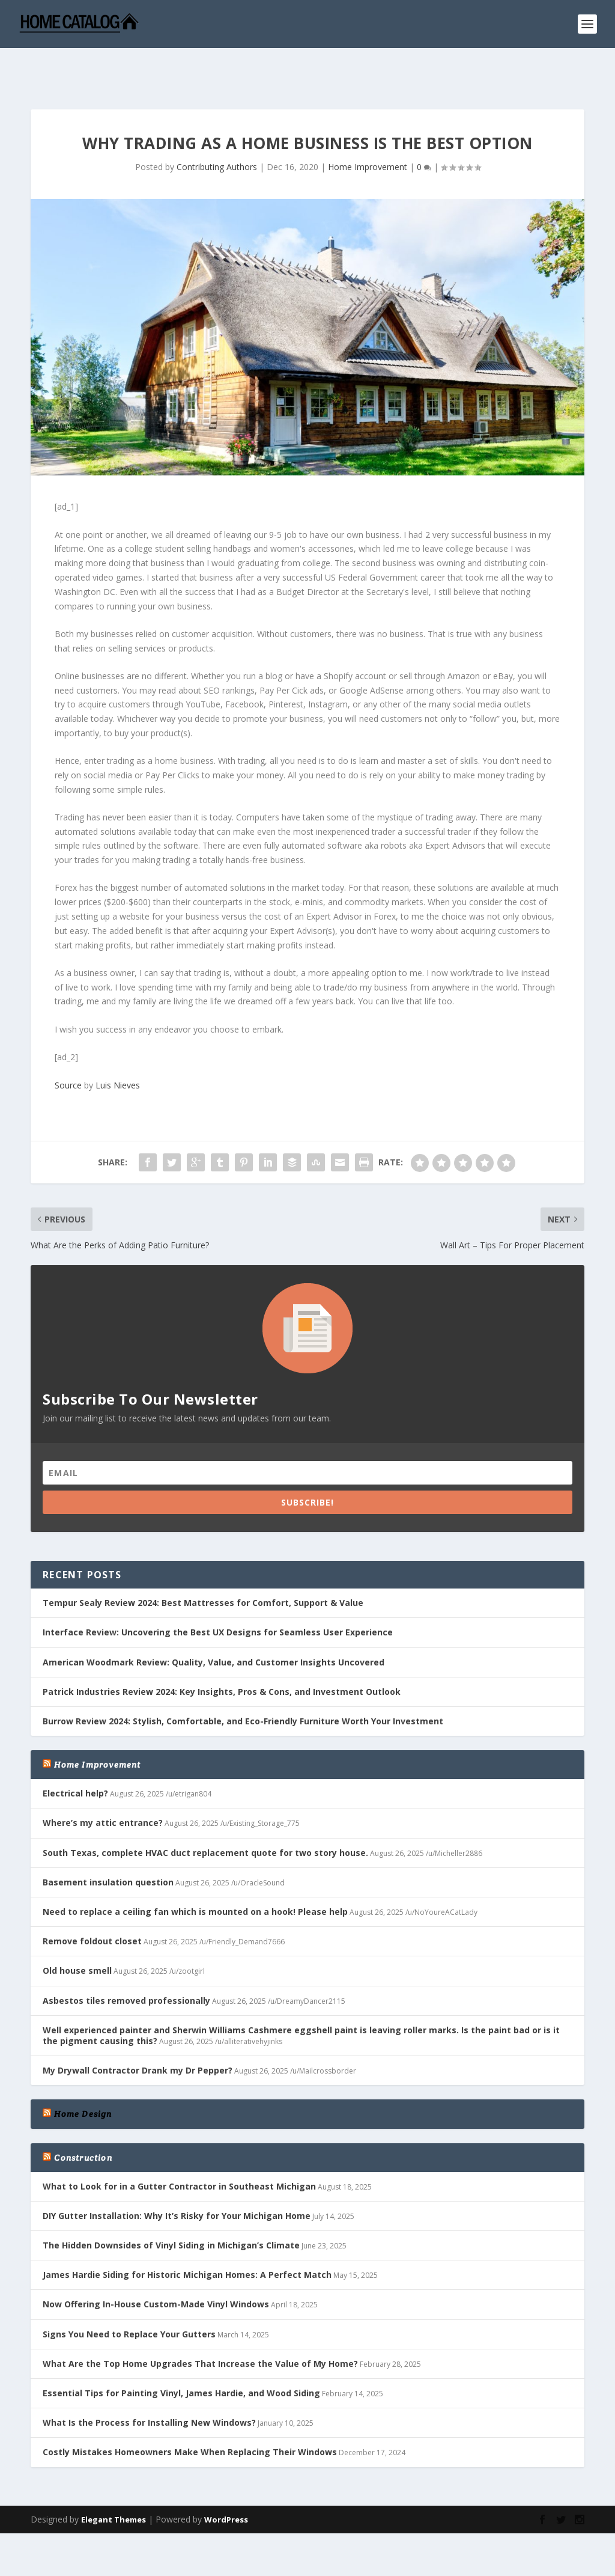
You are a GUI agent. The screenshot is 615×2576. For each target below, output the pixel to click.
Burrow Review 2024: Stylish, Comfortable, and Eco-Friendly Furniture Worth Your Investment (243, 1683)
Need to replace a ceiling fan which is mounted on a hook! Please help (195, 1874)
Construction (83, 2120)
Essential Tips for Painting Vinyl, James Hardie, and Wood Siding (181, 2355)
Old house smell (77, 1933)
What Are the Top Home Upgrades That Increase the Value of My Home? (200, 2326)
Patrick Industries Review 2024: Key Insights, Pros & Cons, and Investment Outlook (222, 1654)
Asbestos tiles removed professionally (126, 1963)
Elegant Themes (113, 2482)
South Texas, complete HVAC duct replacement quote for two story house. (205, 1815)
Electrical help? (75, 1756)
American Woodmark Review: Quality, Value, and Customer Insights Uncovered (213, 1625)
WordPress (226, 2482)
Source (68, 1048)
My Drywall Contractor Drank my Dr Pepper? (137, 2033)
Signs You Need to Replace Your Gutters (129, 2297)
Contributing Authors (217, 129)
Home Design (83, 2076)
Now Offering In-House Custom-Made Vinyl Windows (156, 2266)
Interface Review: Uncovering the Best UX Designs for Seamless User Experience (218, 1595)
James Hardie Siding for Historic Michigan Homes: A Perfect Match (187, 2237)
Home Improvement (367, 129)
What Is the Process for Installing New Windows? (149, 2385)
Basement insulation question (108, 1845)
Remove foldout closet (92, 1903)
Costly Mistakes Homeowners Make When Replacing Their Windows (190, 2414)
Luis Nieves (117, 1048)
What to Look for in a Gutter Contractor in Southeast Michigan (179, 2149)
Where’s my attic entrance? (103, 1785)
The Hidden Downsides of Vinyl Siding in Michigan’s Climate (171, 2208)
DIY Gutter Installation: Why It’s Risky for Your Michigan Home (177, 2178)
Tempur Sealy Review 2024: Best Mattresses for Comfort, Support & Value (203, 1565)
